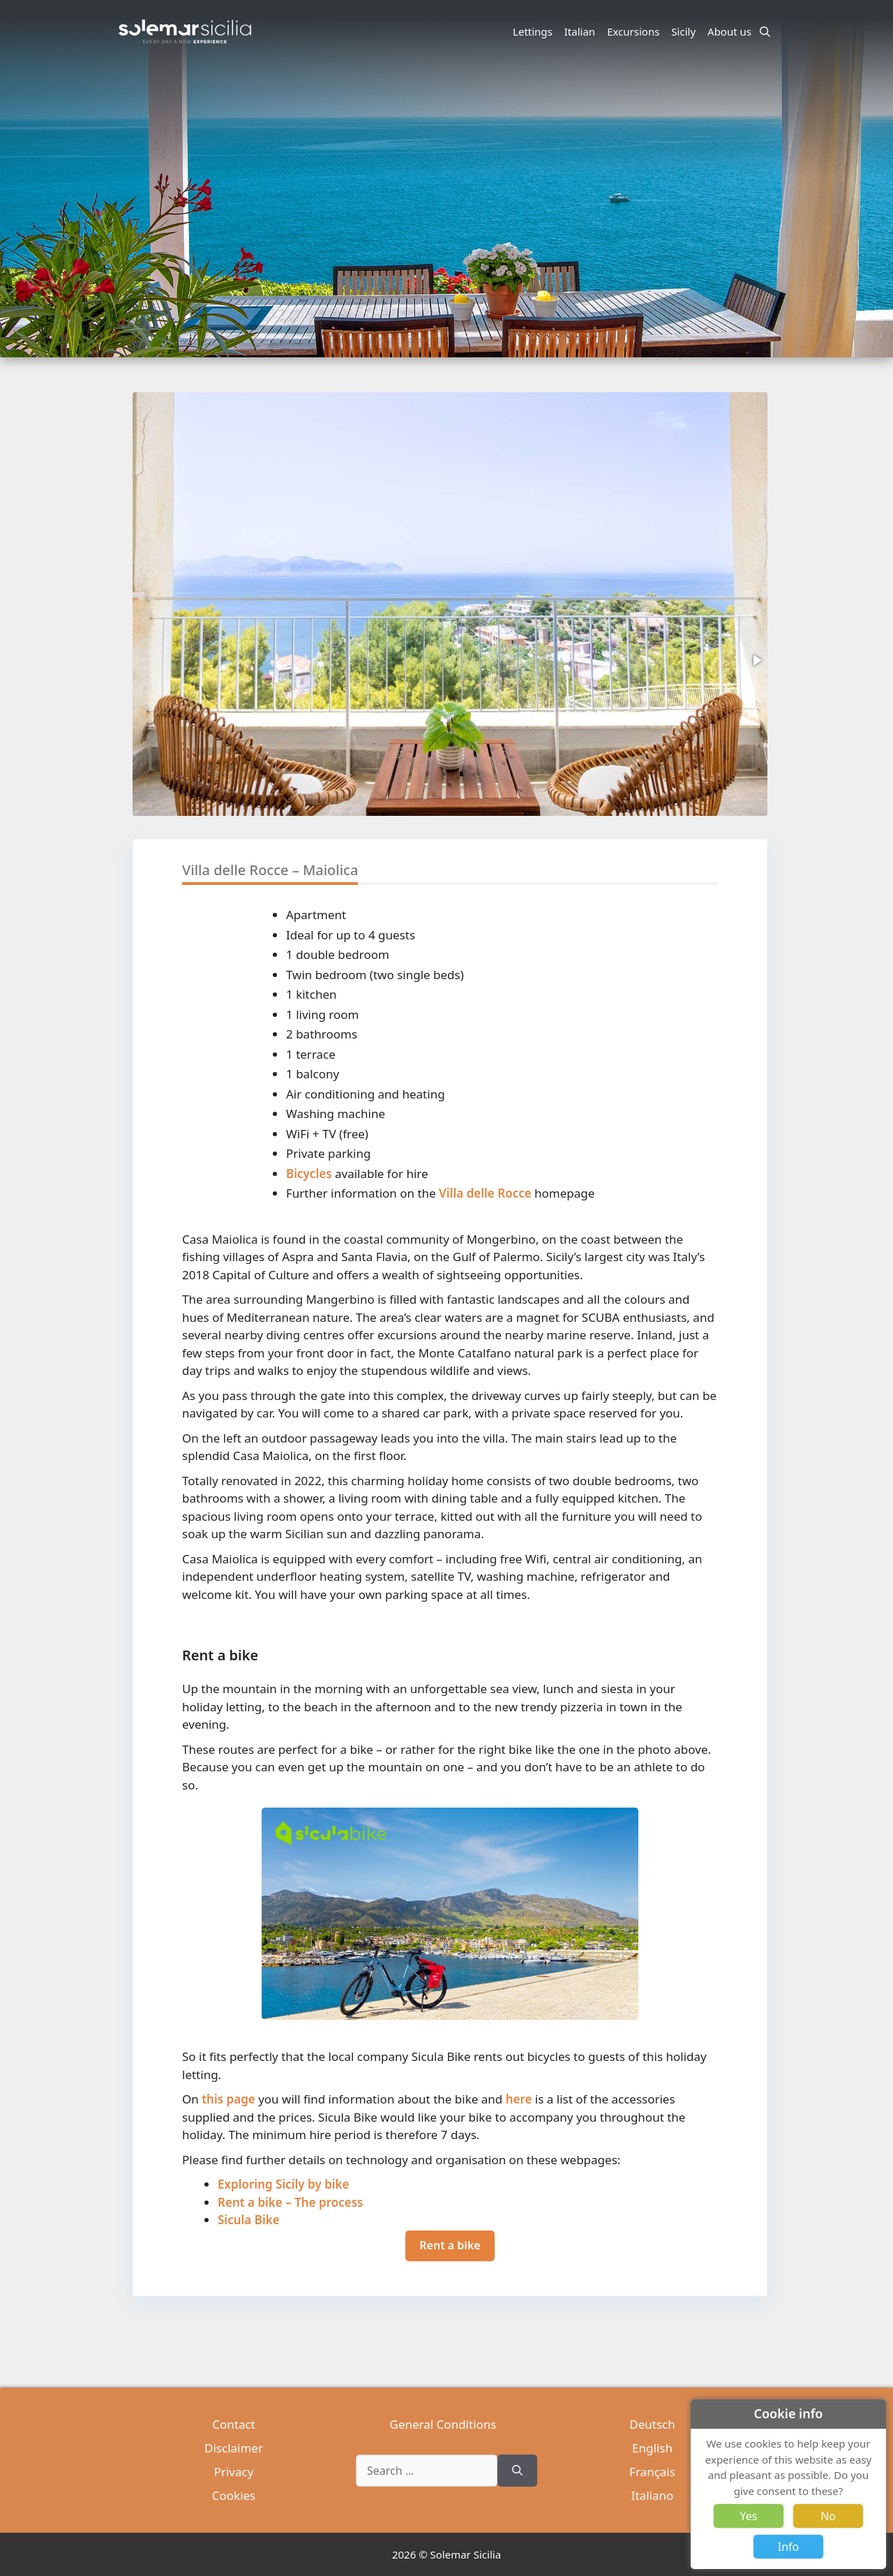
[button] (756, 660)
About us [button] (731, 31)
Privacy (234, 2472)
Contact (233, 2424)
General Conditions (443, 2424)
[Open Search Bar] (765, 31)
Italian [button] (581, 31)
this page (228, 2099)
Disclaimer (233, 2448)
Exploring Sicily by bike (284, 2184)
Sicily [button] (685, 31)
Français (652, 2472)
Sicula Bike (249, 2220)
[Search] (517, 2471)
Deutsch (652, 2424)
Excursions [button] (635, 31)
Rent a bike (449, 2245)
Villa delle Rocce (485, 1193)
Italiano (652, 2495)
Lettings (533, 31)
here (519, 2099)
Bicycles (309, 1174)
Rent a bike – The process (290, 2202)
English (652, 2448)
